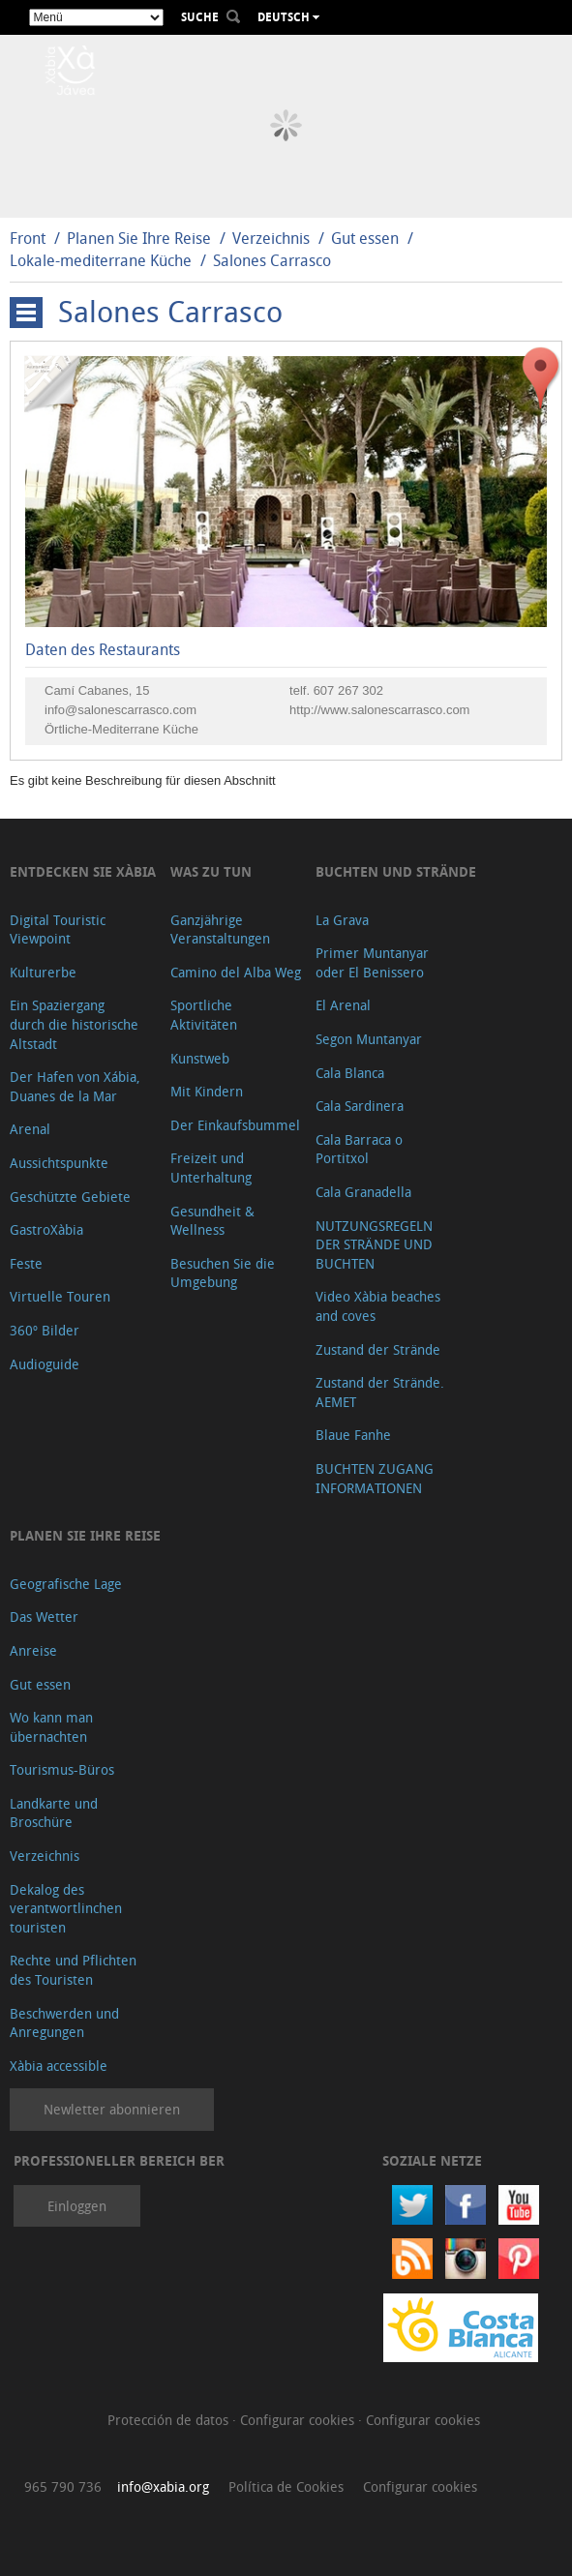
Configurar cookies (299, 2420)
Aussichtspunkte (59, 1162)
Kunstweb (199, 1058)
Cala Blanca (350, 1072)
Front (27, 238)
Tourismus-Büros (62, 1769)
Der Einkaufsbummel (235, 1125)
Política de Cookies (286, 2486)
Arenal (30, 1129)
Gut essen (365, 238)
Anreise (33, 1650)
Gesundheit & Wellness (212, 1221)
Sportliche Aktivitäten (203, 1014)
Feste (26, 1263)
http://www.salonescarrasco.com (379, 710)
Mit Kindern (206, 1091)
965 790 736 (63, 2486)
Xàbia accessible (58, 2065)
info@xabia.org (163, 2486)
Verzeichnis (273, 238)
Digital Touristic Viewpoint (57, 929)
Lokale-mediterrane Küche (101, 260)
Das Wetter (44, 1616)
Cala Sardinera (360, 1105)
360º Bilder (44, 1330)
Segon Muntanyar (369, 1039)
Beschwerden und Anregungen (64, 2023)
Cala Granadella (363, 1192)
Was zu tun (211, 871)
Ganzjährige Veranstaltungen (220, 929)
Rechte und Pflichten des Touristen (73, 1970)
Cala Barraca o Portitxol (359, 1149)
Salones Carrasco (272, 260)
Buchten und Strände (396, 871)
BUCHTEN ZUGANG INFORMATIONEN (375, 1478)
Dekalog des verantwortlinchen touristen (66, 1908)
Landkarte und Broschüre (54, 1813)
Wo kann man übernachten (51, 1727)
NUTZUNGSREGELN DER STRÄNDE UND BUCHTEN (374, 1244)
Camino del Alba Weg (235, 972)
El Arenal (343, 1005)
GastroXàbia (46, 1229)
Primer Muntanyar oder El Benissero (372, 962)
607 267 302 (348, 690)
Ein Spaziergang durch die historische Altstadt (74, 1024)
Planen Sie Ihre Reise (139, 238)
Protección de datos (169, 2420)
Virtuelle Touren (60, 1296)
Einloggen (76, 2206)
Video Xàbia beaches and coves (378, 1306)
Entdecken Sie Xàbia (83, 871)
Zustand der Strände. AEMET (380, 1392)
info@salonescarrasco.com (120, 710)
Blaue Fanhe (353, 1434)
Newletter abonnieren (112, 2109)
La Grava (342, 920)
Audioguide (44, 1364)
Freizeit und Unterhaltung (211, 1167)
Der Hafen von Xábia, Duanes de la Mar (75, 1086)
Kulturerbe (43, 972)
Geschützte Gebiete (70, 1196)
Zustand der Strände (378, 1349)
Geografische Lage (66, 1583)
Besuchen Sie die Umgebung (222, 1273)
